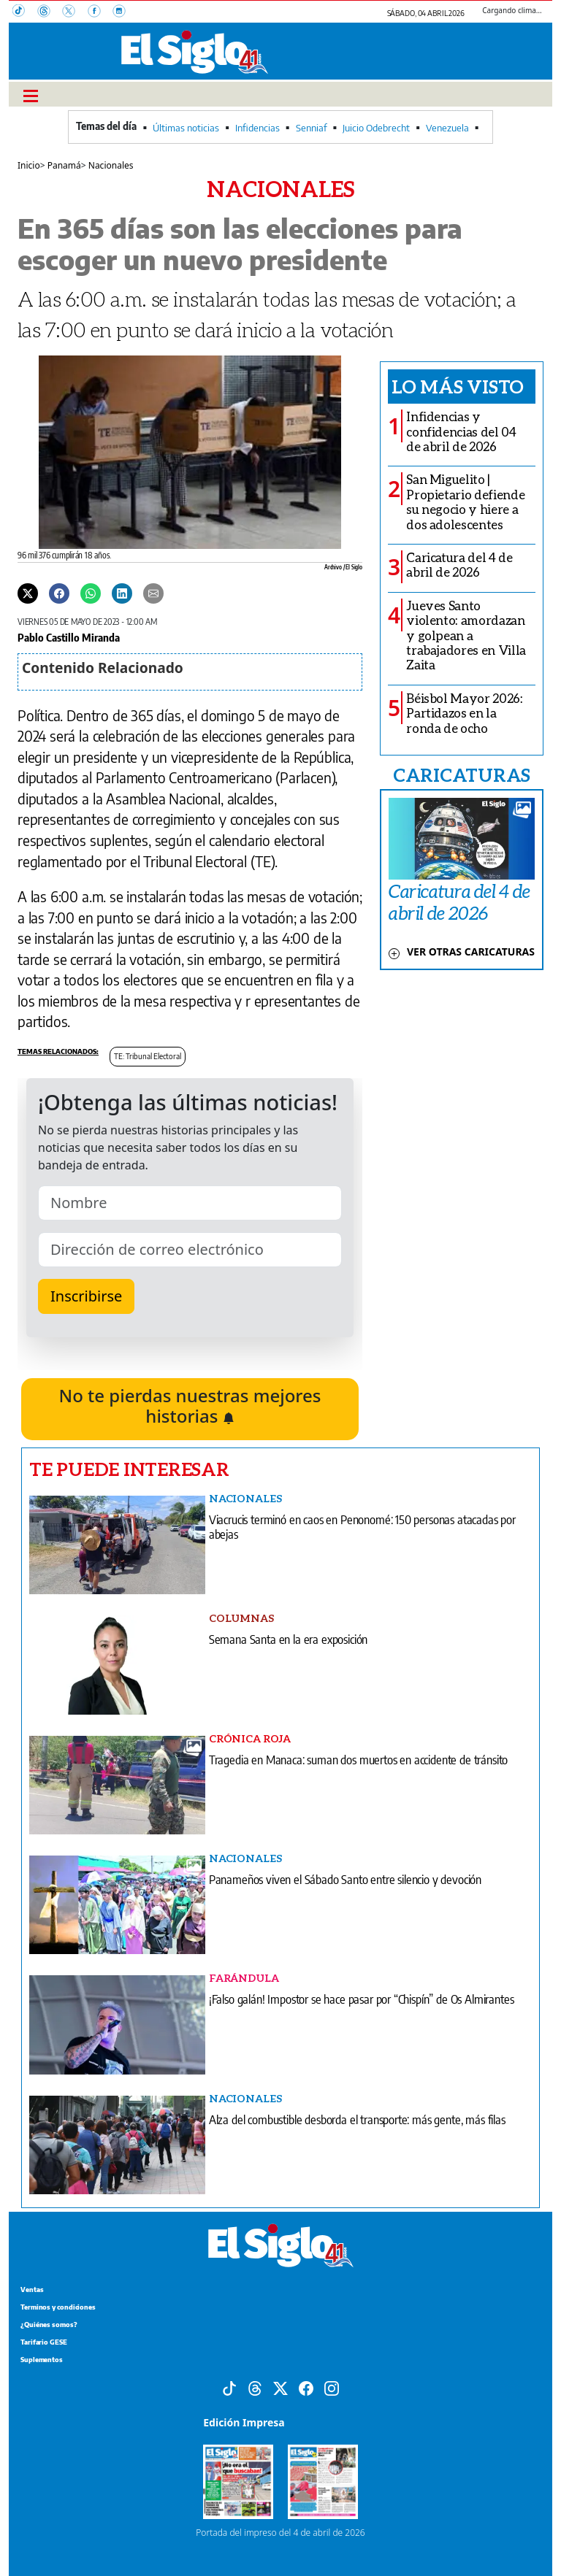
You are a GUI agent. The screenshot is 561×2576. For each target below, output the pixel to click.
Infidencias (257, 128)
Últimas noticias (186, 128)
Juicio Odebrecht (376, 128)
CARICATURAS (461, 774)
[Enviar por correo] (153, 592)
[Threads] (49, 12)
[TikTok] (24, 12)
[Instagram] (123, 12)
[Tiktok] (229, 2387)
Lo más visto (458, 386)
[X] (74, 12)
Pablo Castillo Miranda (69, 637)
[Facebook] (100, 12)
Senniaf (311, 128)
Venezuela (447, 128)
